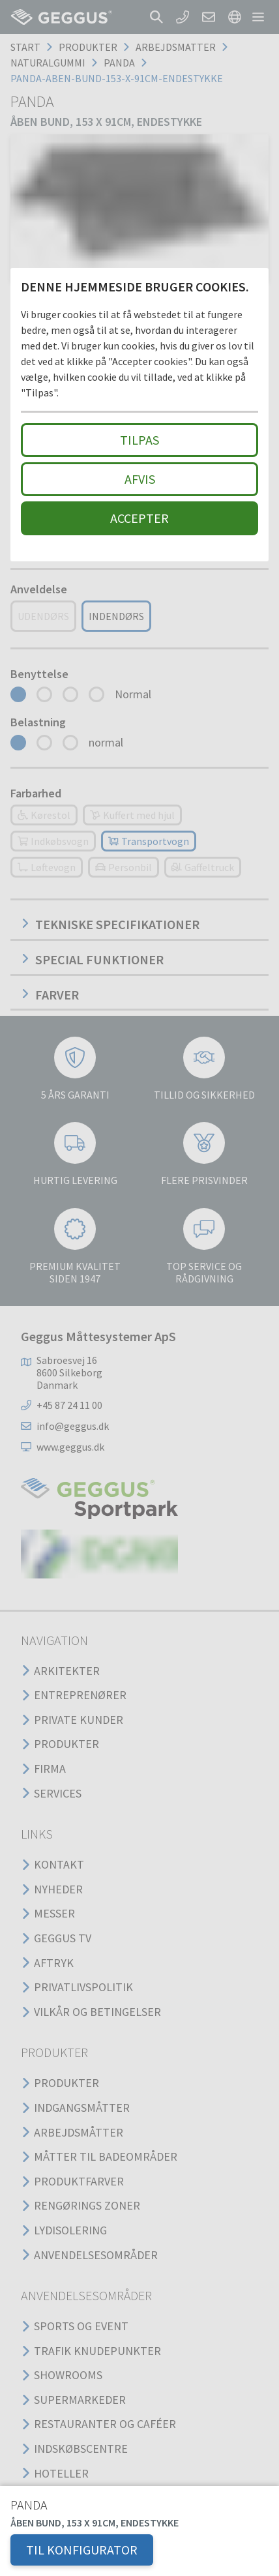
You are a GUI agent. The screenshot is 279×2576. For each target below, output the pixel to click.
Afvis (140, 479)
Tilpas (139, 440)
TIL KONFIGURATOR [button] (82, 2549)
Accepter (139, 518)
